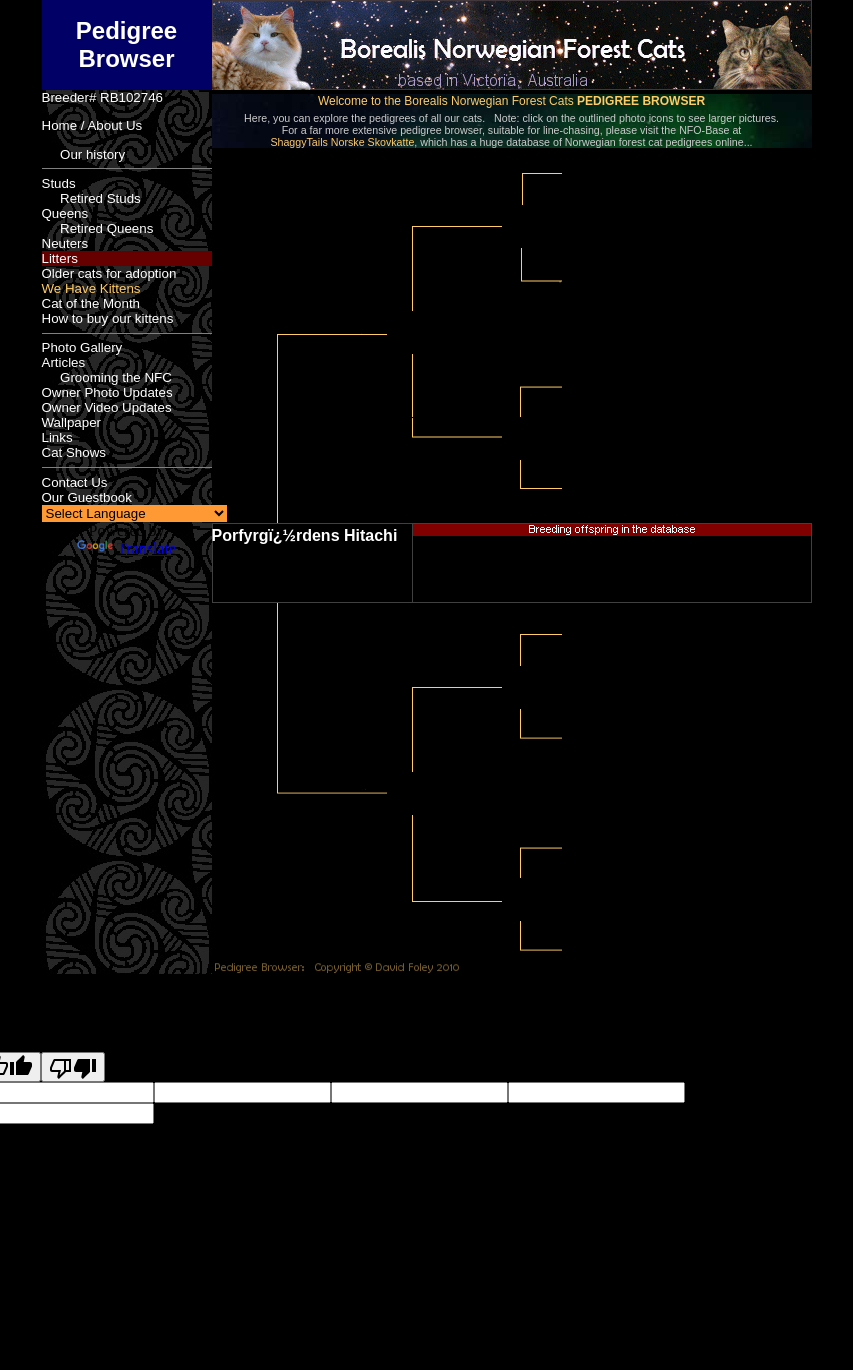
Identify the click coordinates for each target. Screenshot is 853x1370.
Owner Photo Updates (107, 392)
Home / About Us (92, 125)
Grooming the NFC (107, 377)
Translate (126, 548)
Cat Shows (74, 452)
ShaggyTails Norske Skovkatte (342, 142)
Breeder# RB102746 (103, 97)
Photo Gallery (82, 347)
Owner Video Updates (107, 407)
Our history (84, 154)
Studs (59, 183)
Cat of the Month (91, 303)
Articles (64, 362)
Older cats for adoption (109, 273)
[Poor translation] (73, 1067)
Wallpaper (72, 422)
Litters (60, 258)
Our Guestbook (87, 497)
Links (57, 437)
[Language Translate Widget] (134, 513)
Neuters (65, 243)
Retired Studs (91, 198)
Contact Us (75, 482)
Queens (65, 213)
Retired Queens (98, 228)
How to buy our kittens (108, 318)
